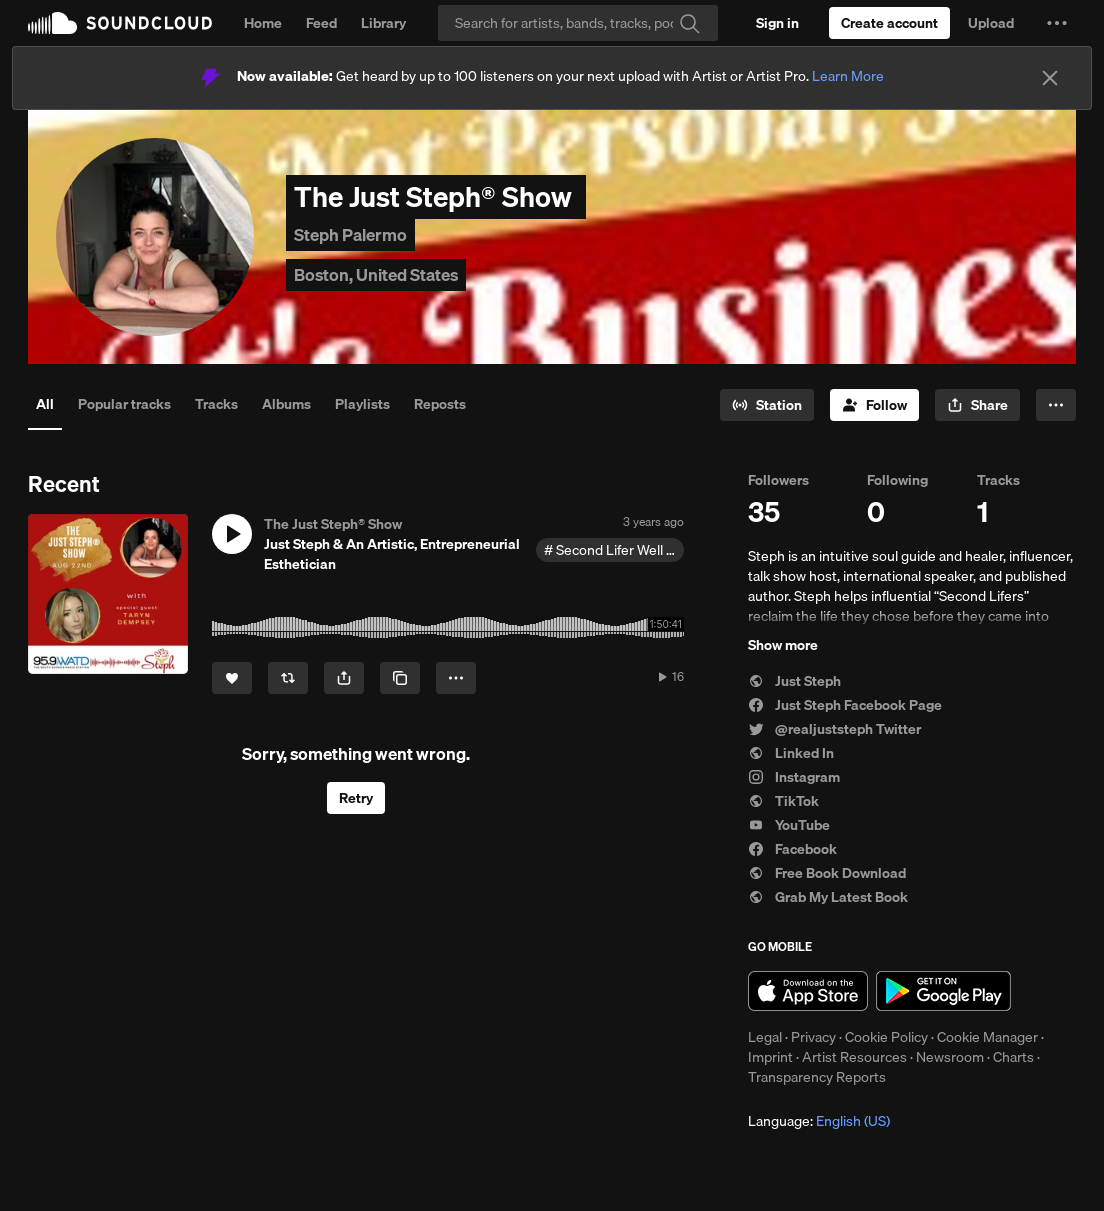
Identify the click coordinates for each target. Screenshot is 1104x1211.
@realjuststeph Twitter (834, 729)
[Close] (1050, 78)
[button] (1057, 23)
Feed (321, 23)
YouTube (789, 825)
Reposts (440, 404)
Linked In (791, 753)
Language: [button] (819, 1121)
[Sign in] (777, 23)
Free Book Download (827, 873)
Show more (783, 645)
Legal (765, 1037)
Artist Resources (854, 1057)
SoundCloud (120, 23)
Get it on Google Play (943, 991)
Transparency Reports (817, 1077)
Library (383, 23)
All (45, 404)
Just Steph (794, 681)
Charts (1013, 1057)
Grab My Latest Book (828, 897)
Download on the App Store (808, 991)
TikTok (783, 801)
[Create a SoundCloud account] (889, 23)
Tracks (216, 404)
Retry (356, 798)
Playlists (362, 404)
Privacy (813, 1037)
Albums (286, 404)
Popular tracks (124, 404)
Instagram (794, 777)
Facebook (792, 849)
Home (263, 23)
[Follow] (874, 405)
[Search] (578, 23)
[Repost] (288, 678)
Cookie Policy (886, 1037)
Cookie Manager (987, 1037)
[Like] (232, 678)
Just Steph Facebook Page (845, 705)
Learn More (848, 76)
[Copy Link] (400, 678)
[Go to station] (767, 405)
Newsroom (950, 1057)
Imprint (770, 1057)
